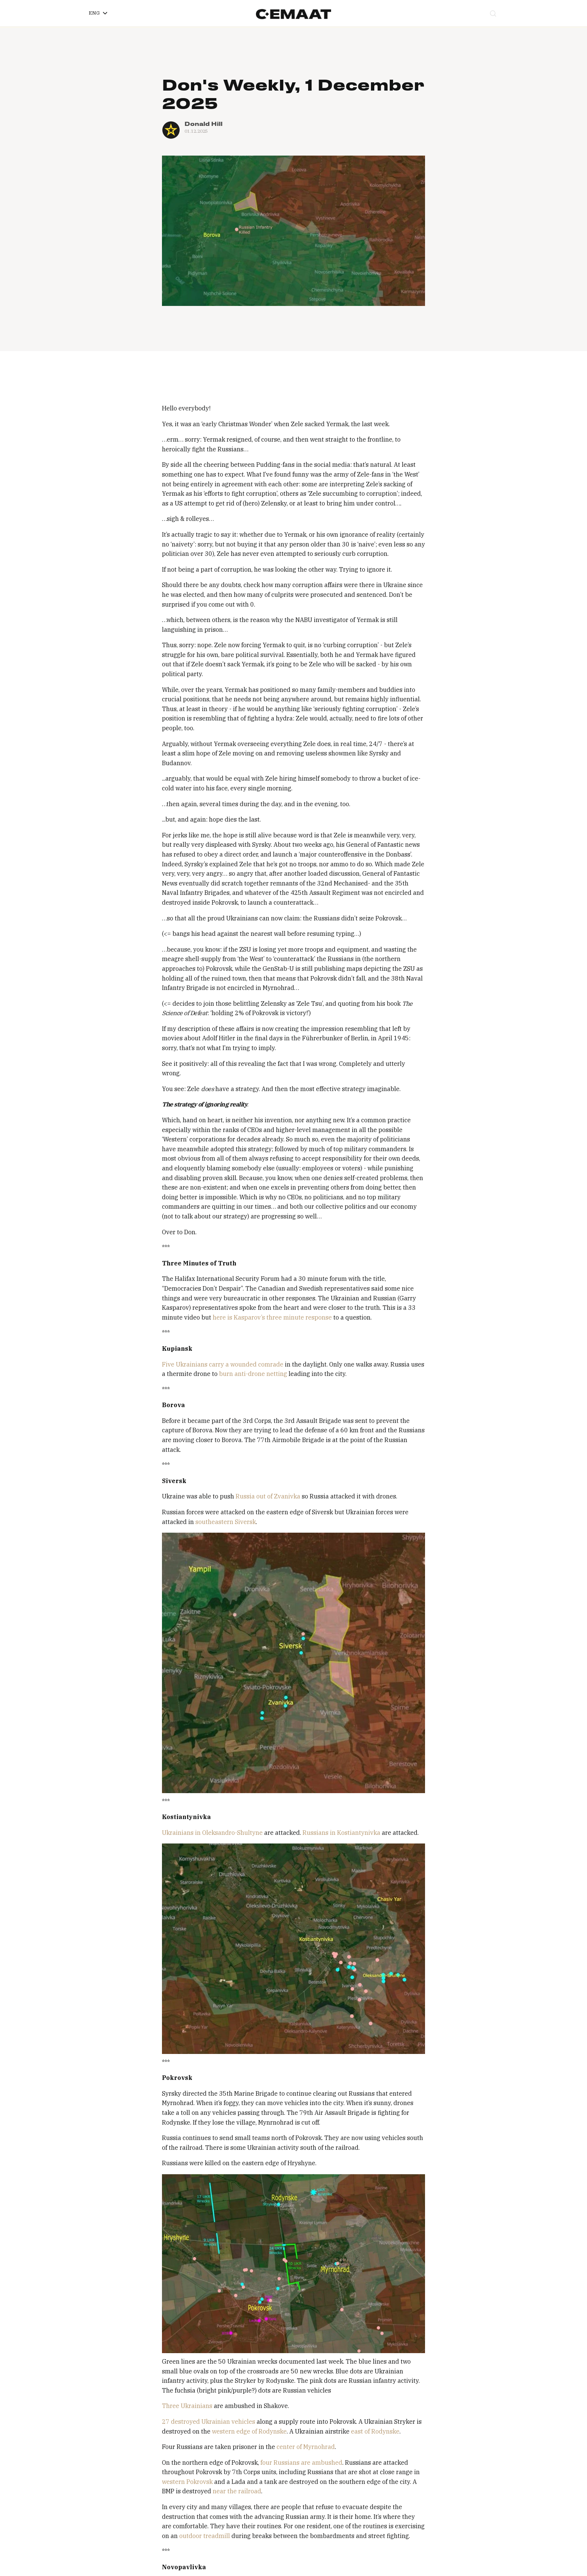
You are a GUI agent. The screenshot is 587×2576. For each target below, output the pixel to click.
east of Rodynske (374, 2431)
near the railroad (236, 2491)
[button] (98, 13)
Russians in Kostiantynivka (340, 1832)
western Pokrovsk (187, 2481)
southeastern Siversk (225, 1522)
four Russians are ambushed (300, 2462)
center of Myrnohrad (305, 2446)
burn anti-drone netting (252, 1373)
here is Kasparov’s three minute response (271, 1317)
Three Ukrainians (187, 2406)
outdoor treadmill (204, 2536)
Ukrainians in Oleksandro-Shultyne (212, 1832)
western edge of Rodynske (248, 2431)
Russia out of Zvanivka (267, 1496)
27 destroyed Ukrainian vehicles (208, 2421)
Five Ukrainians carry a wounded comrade (222, 1364)
